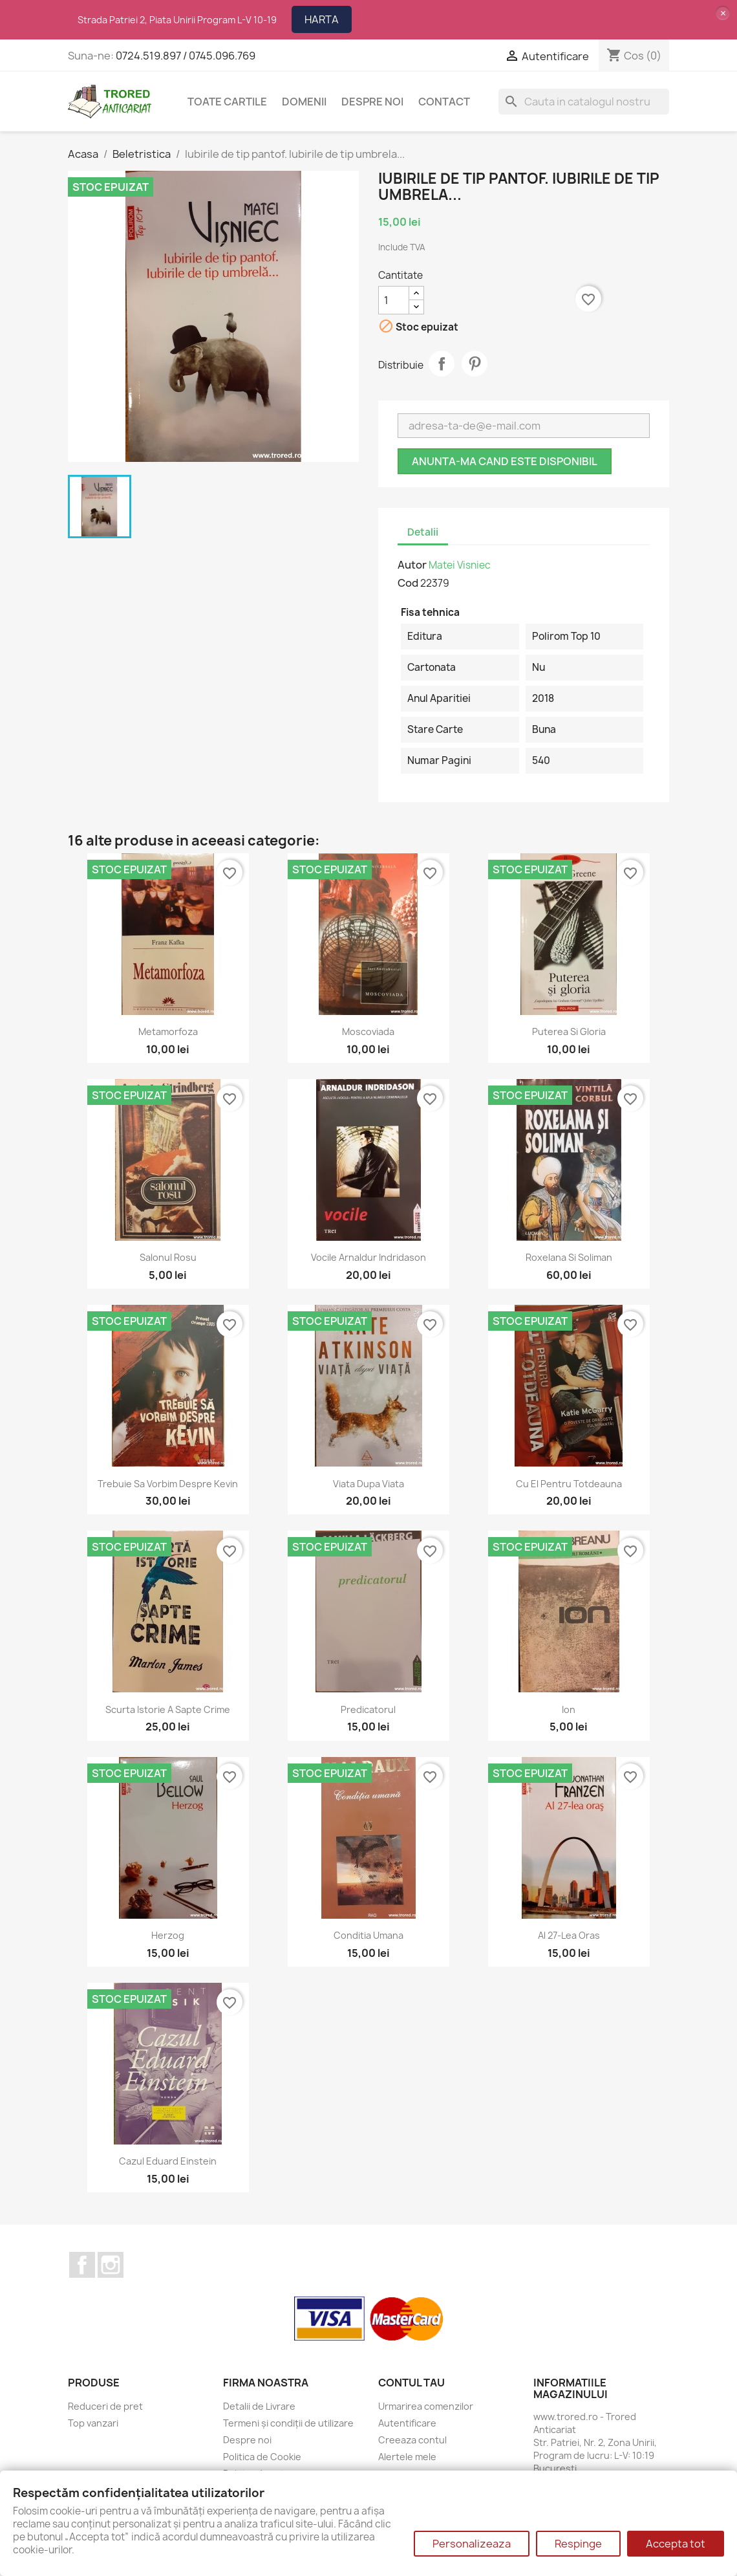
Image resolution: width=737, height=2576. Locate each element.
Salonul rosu (168, 1257)
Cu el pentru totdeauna (569, 1484)
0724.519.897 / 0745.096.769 (185, 56)
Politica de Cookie (262, 2456)
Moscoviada (368, 1031)
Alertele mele (407, 2456)
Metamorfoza (168, 1031)
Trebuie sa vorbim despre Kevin (168, 1484)
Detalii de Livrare (259, 2406)
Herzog (167, 1935)
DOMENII (304, 101)
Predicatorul (368, 1709)
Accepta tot (675, 2544)
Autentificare (407, 2423)
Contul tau (411, 2382)
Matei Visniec (460, 565)
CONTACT (444, 101)
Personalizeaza (472, 2544)
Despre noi (372, 101)
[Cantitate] (393, 300)
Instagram (110, 2265)
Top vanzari (93, 2423)
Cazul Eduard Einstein (168, 2161)
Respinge (578, 2544)
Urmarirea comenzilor (425, 2406)
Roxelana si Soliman (569, 1257)
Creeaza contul (412, 2440)
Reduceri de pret (105, 2406)
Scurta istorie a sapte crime (167, 1709)
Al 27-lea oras (569, 1935)
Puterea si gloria (569, 1031)
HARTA (321, 19)
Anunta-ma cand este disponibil (504, 461)
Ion (568, 1709)
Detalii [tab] (422, 532)
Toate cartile (227, 101)
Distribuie (441, 364)
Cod (408, 582)
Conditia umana (368, 1935)
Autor (412, 564)
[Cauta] (583, 102)
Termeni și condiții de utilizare (288, 2423)
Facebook (82, 2265)
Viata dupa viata (368, 1484)
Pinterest (474, 364)
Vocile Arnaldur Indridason (368, 1257)
